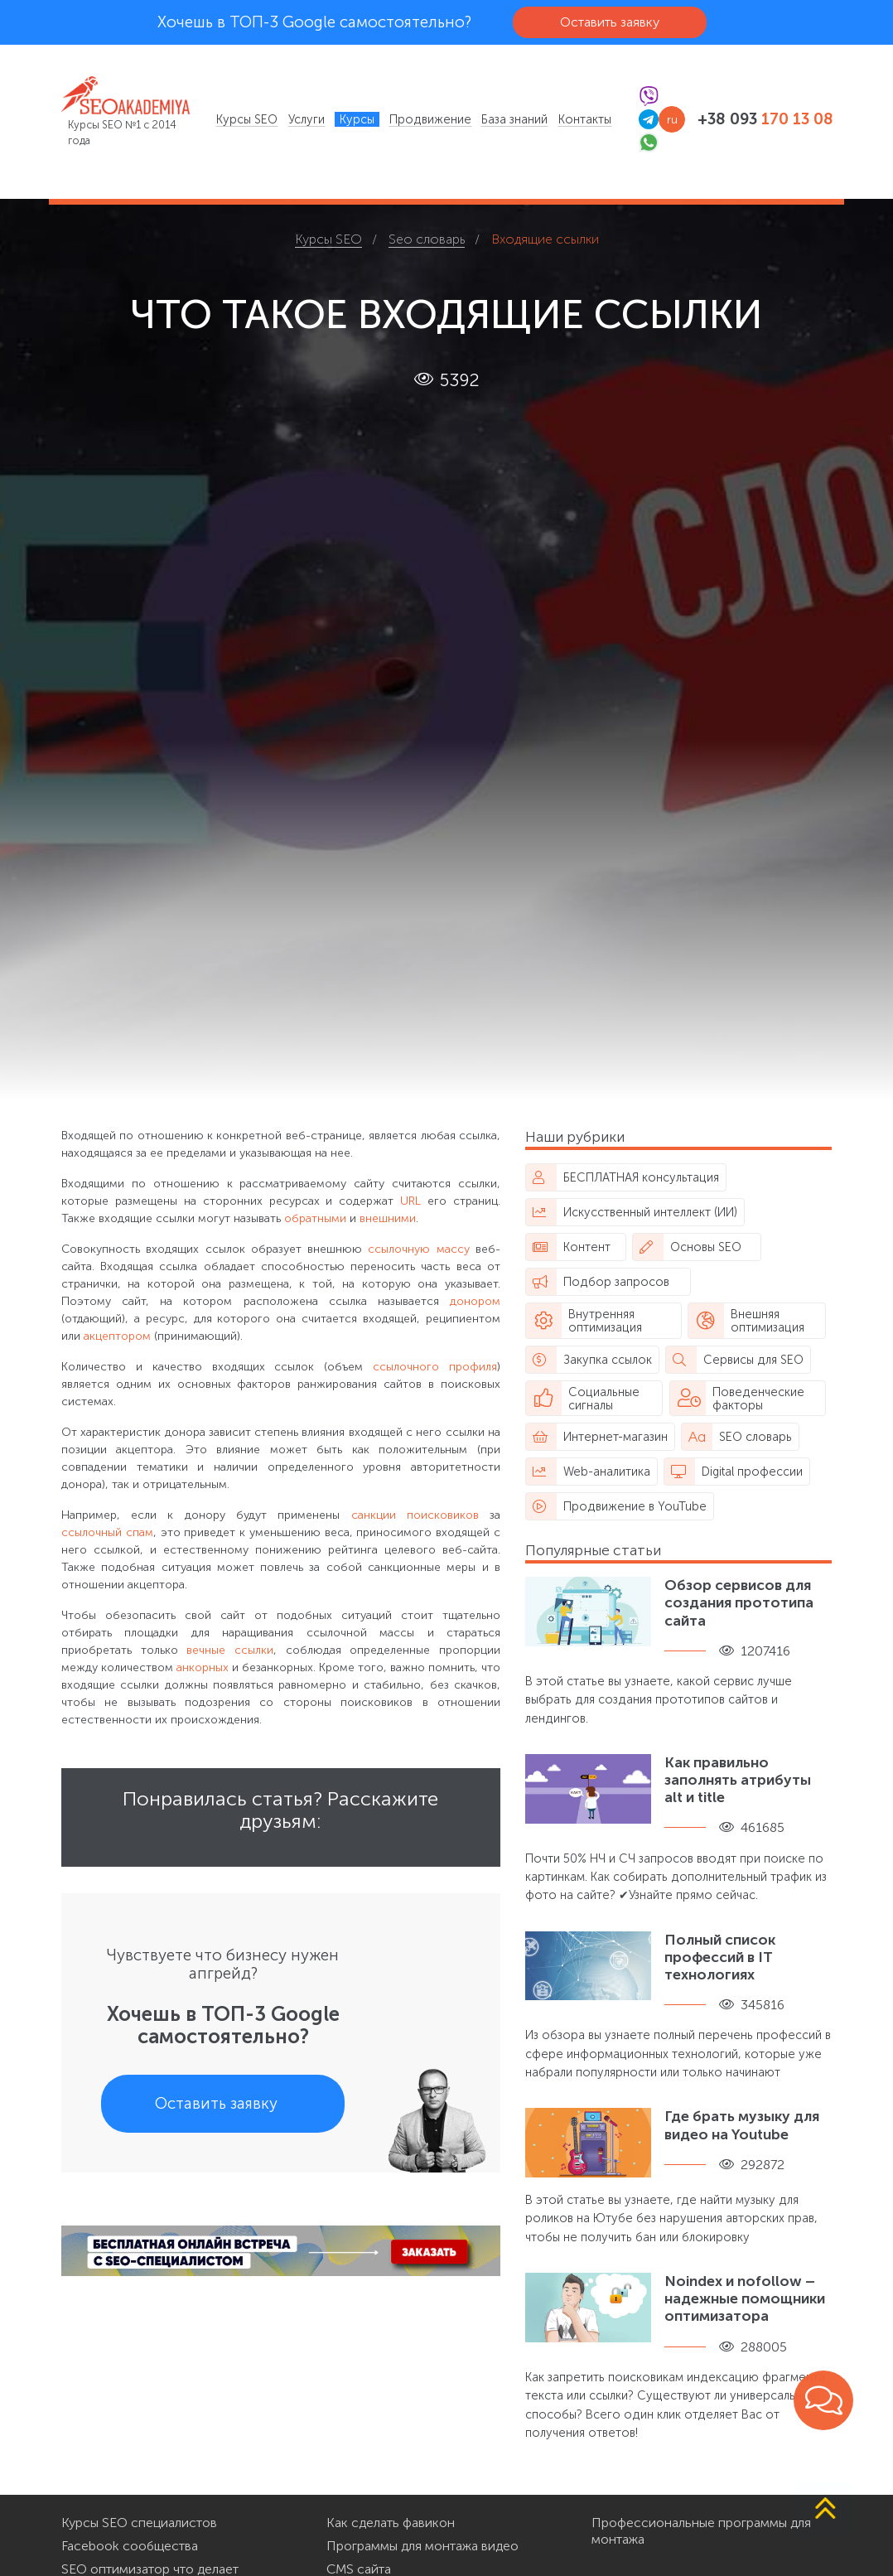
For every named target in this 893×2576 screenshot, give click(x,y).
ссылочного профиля (435, 1366)
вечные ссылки (229, 1650)
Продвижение (430, 119)
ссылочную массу (418, 1249)
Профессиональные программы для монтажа (701, 2531)
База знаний (514, 119)
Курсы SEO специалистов (139, 2523)
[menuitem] (246, 119)
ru (672, 120)
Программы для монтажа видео (422, 2546)
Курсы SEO (247, 119)
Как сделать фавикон (390, 2523)
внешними (388, 1218)
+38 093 (765, 119)
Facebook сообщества (129, 2546)
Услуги (306, 119)
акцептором (117, 1336)
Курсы (357, 119)
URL (410, 1201)
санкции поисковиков (415, 1515)
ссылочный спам (107, 1532)
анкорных (202, 1667)
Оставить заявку (609, 22)
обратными (315, 1218)
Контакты (584, 119)
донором (475, 1301)
